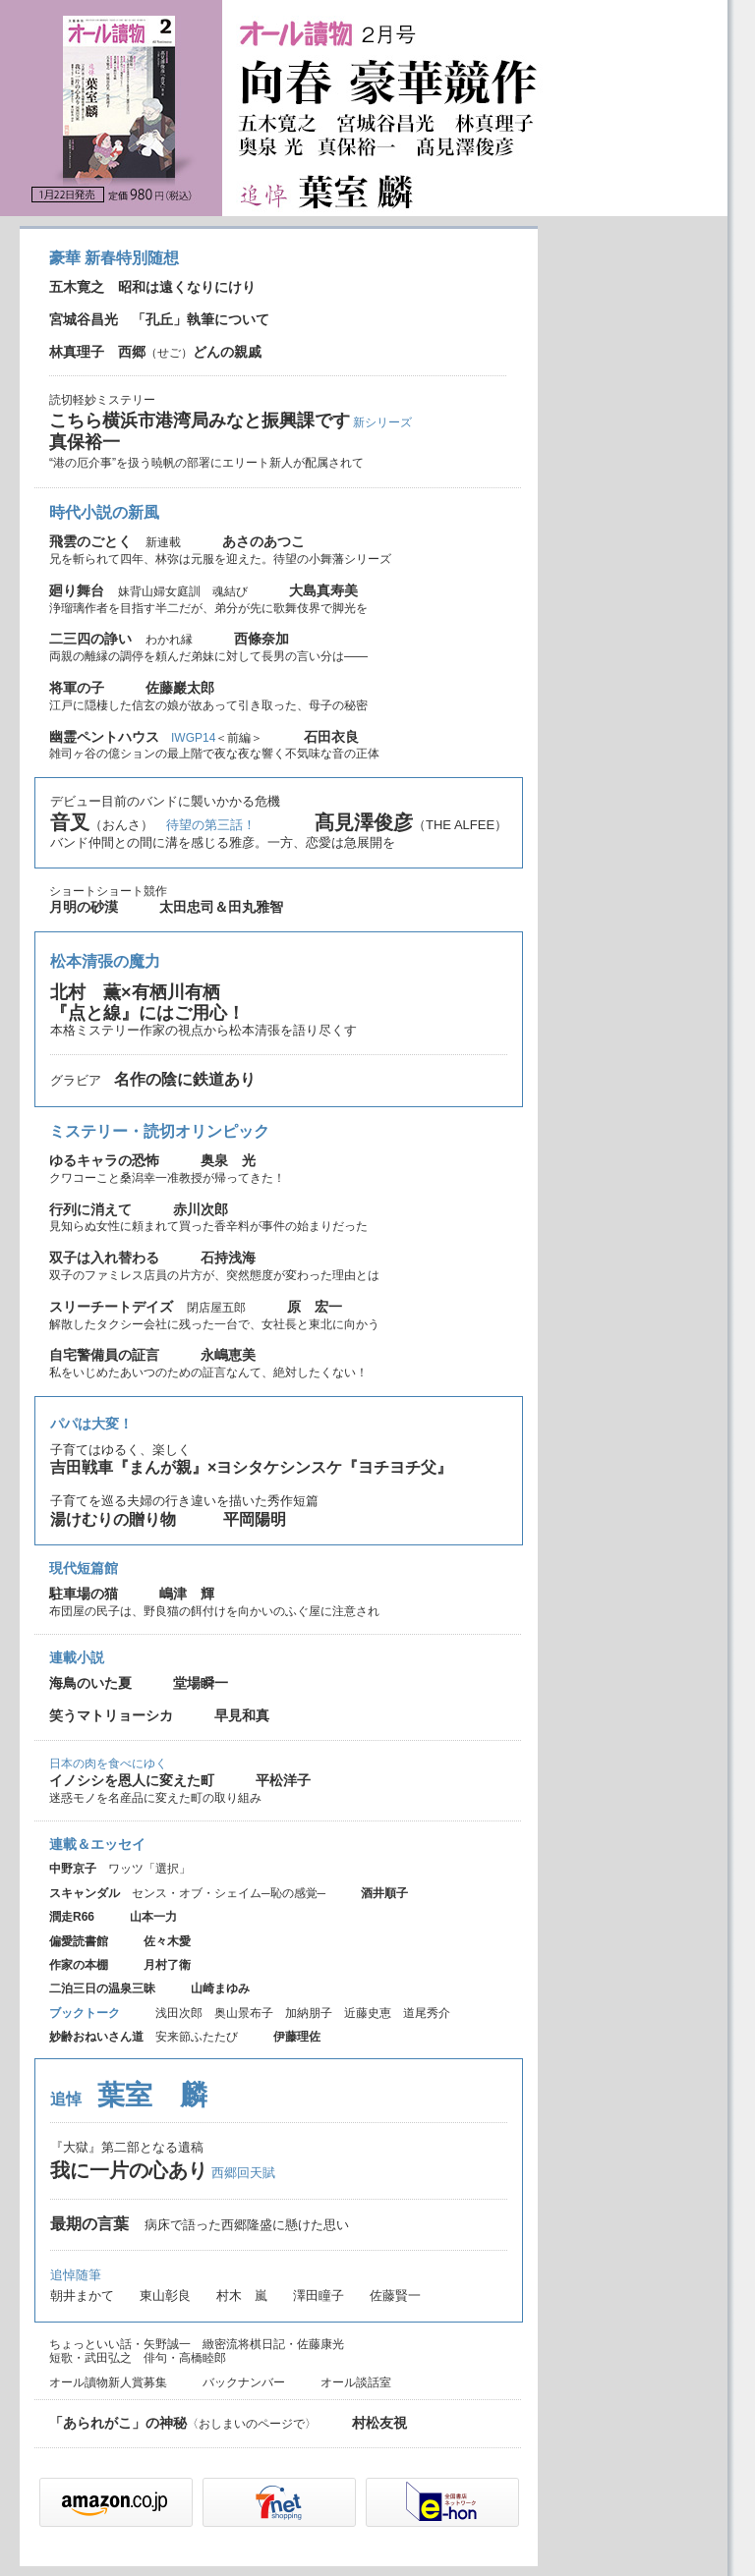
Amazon (116, 2502)
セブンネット (279, 2502)
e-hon (442, 2502)
